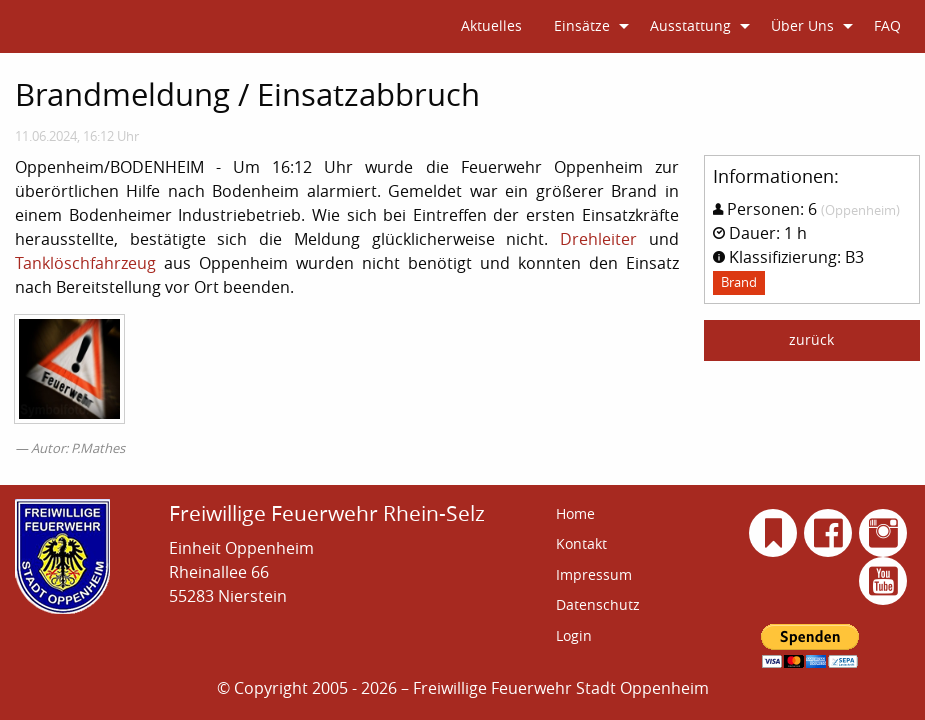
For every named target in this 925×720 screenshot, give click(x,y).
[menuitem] (491, 26)
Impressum (594, 574)
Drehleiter (598, 239)
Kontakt (581, 543)
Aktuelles (491, 25)
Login (574, 635)
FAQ (887, 25)
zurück (811, 339)
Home (575, 513)
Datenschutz (598, 604)
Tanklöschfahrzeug (85, 263)
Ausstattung (690, 25)
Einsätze (582, 25)
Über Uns (802, 25)
